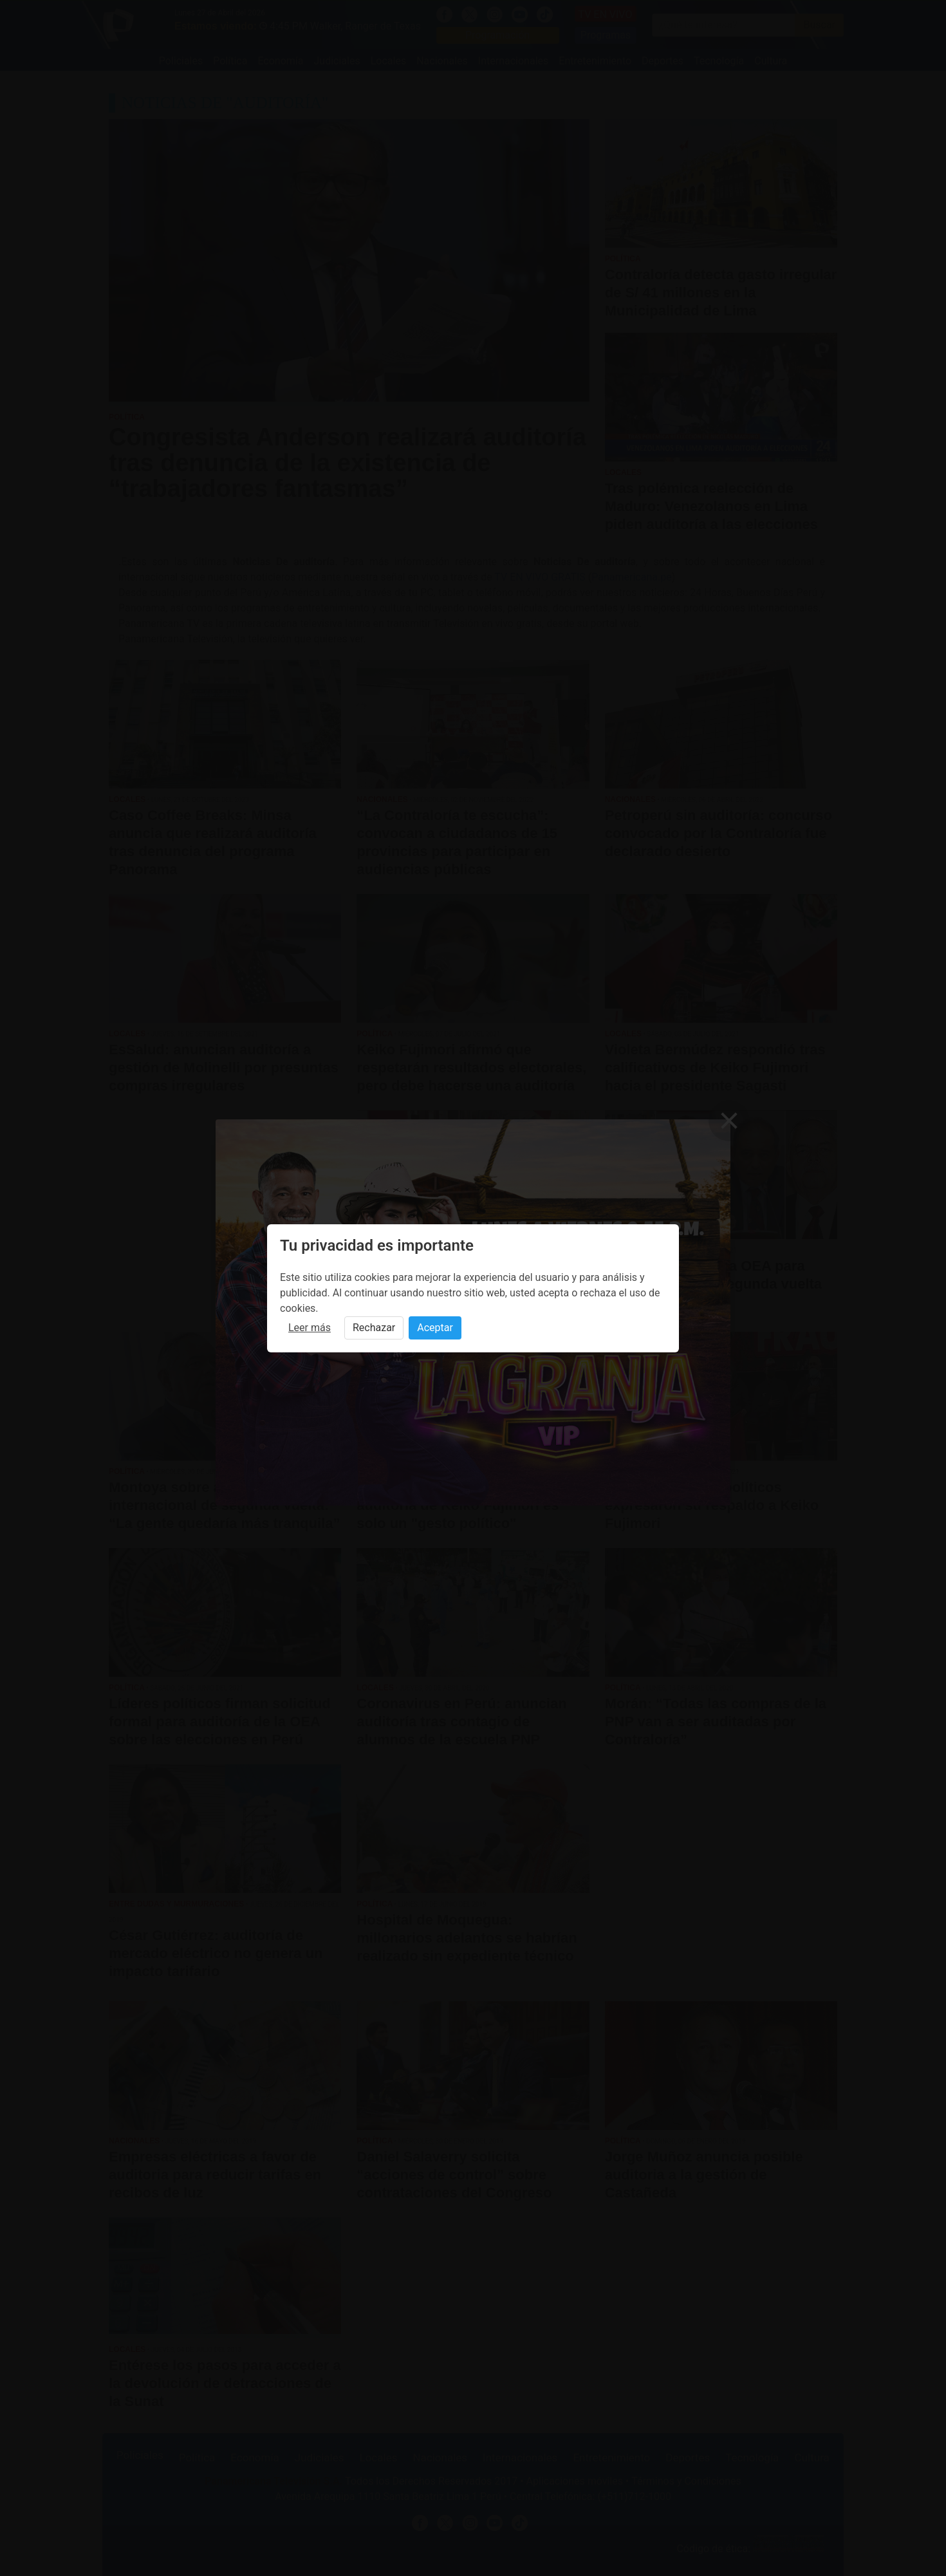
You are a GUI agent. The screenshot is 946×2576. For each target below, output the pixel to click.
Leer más (309, 1327)
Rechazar (374, 1327)
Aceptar (435, 1327)
